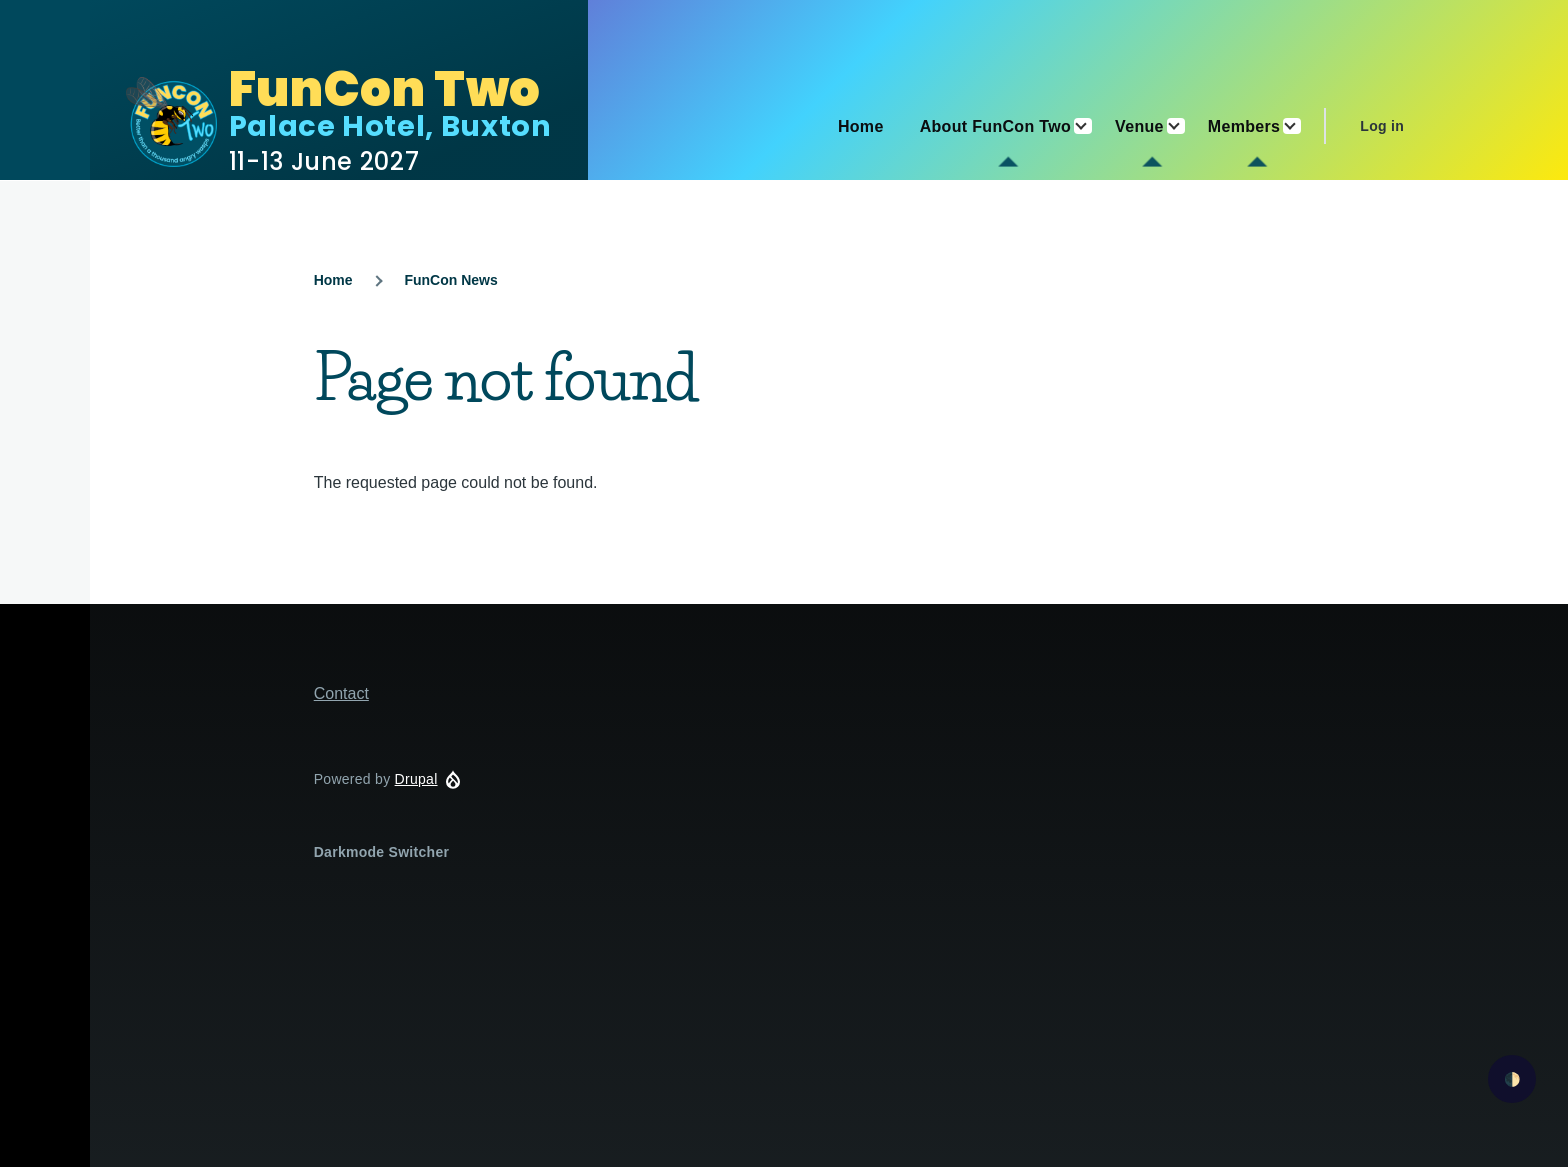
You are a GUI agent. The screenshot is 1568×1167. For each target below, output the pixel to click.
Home (333, 280)
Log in (1382, 126)
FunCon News (450, 280)
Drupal (416, 779)
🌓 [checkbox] (1512, 1079)
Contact (341, 693)
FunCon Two (385, 89)
